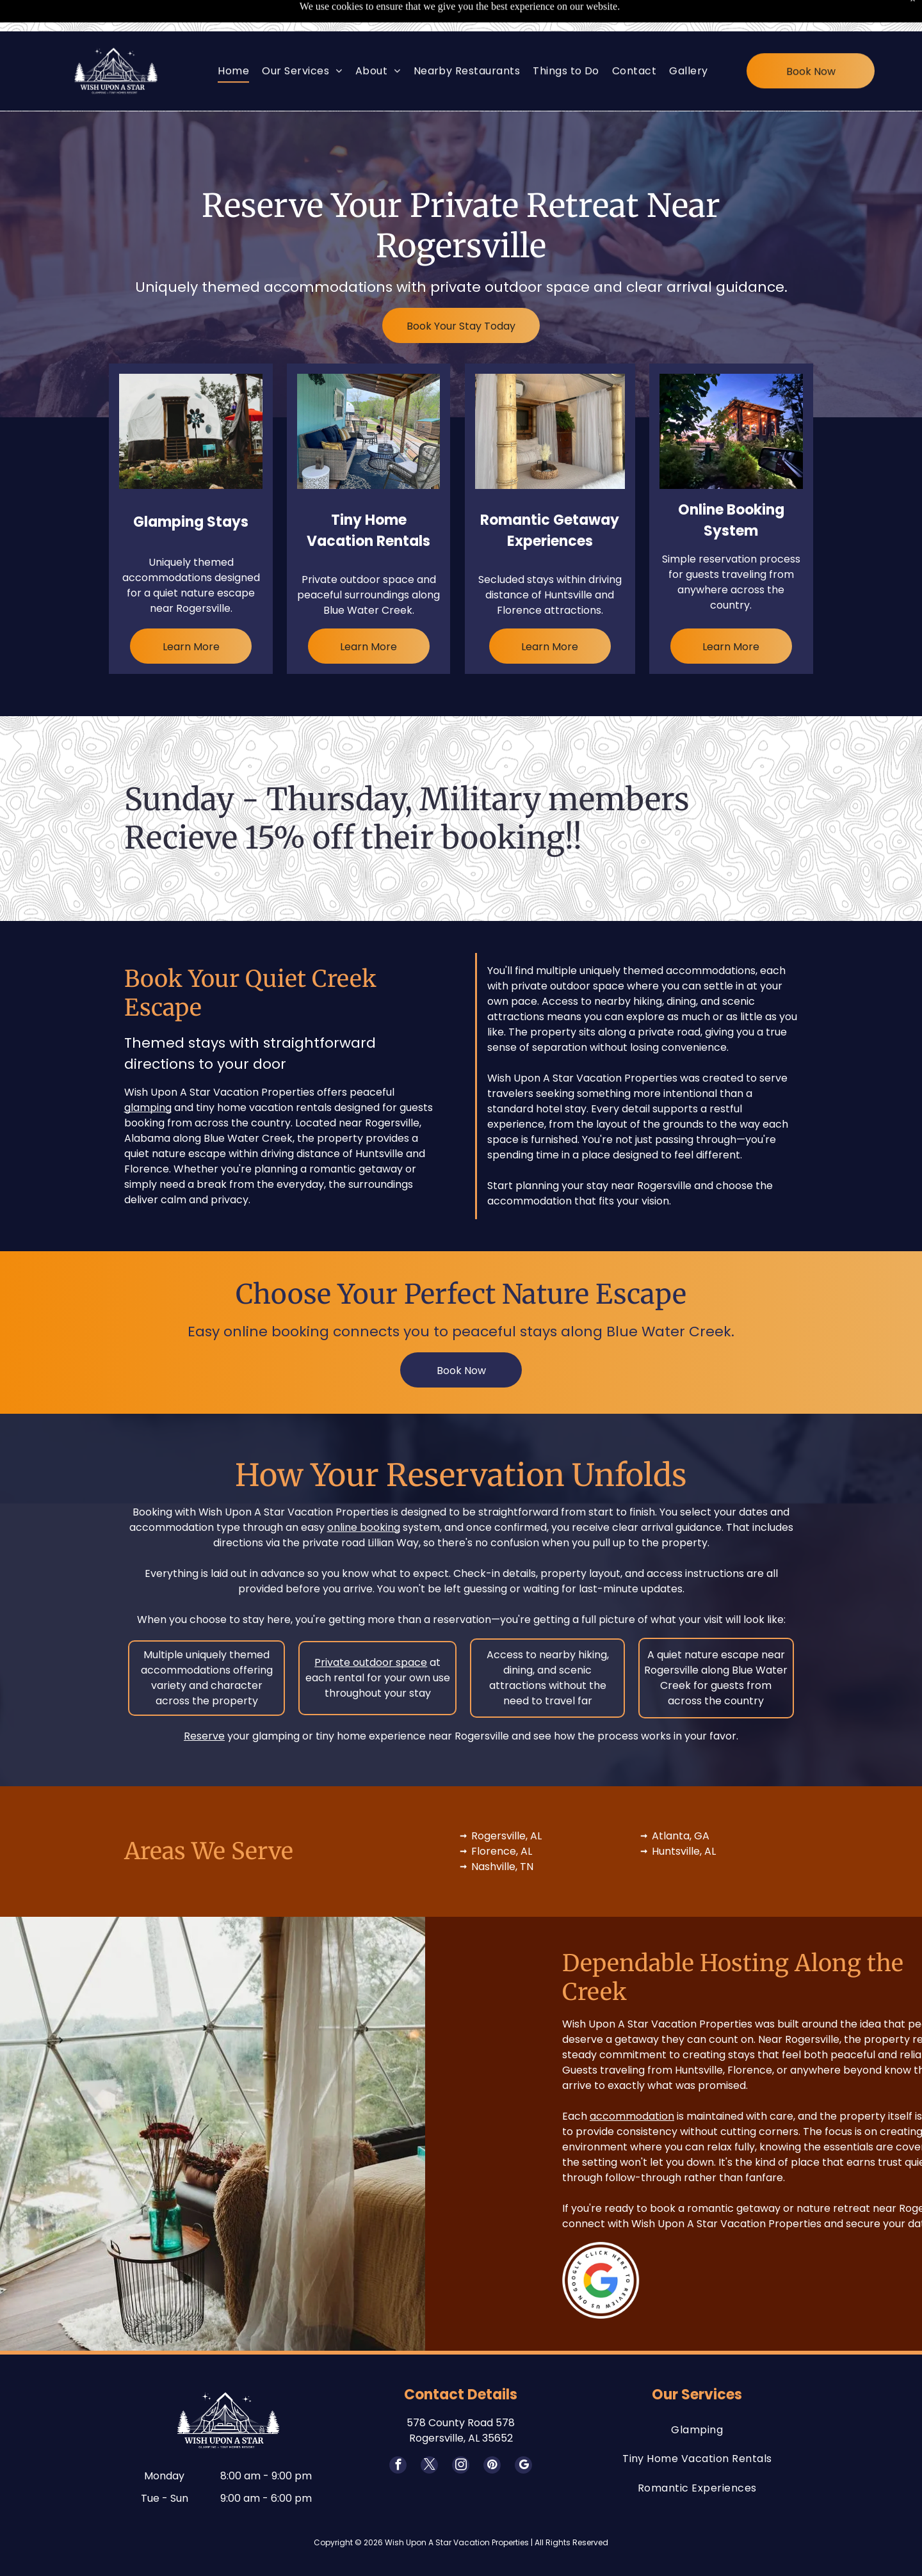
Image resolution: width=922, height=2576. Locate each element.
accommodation (824, 2084)
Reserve (204, 1704)
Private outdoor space (370, 1630)
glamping (148, 1075)
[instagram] (460, 2434)
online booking (363, 1495)
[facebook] (398, 2434)
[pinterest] (492, 2434)
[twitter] (429, 2434)
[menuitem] (233, 39)
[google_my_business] (523, 2434)
